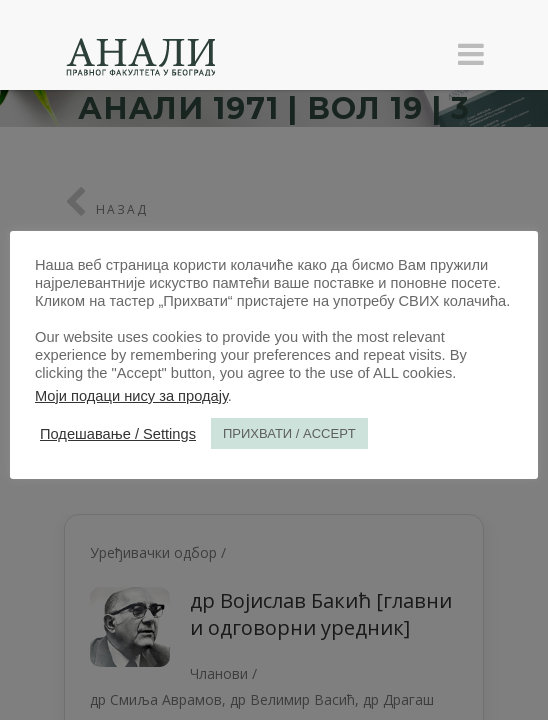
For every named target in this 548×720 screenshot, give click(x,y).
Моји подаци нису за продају (131, 396)
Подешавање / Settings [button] (118, 434)
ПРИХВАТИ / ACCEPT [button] (289, 433)
